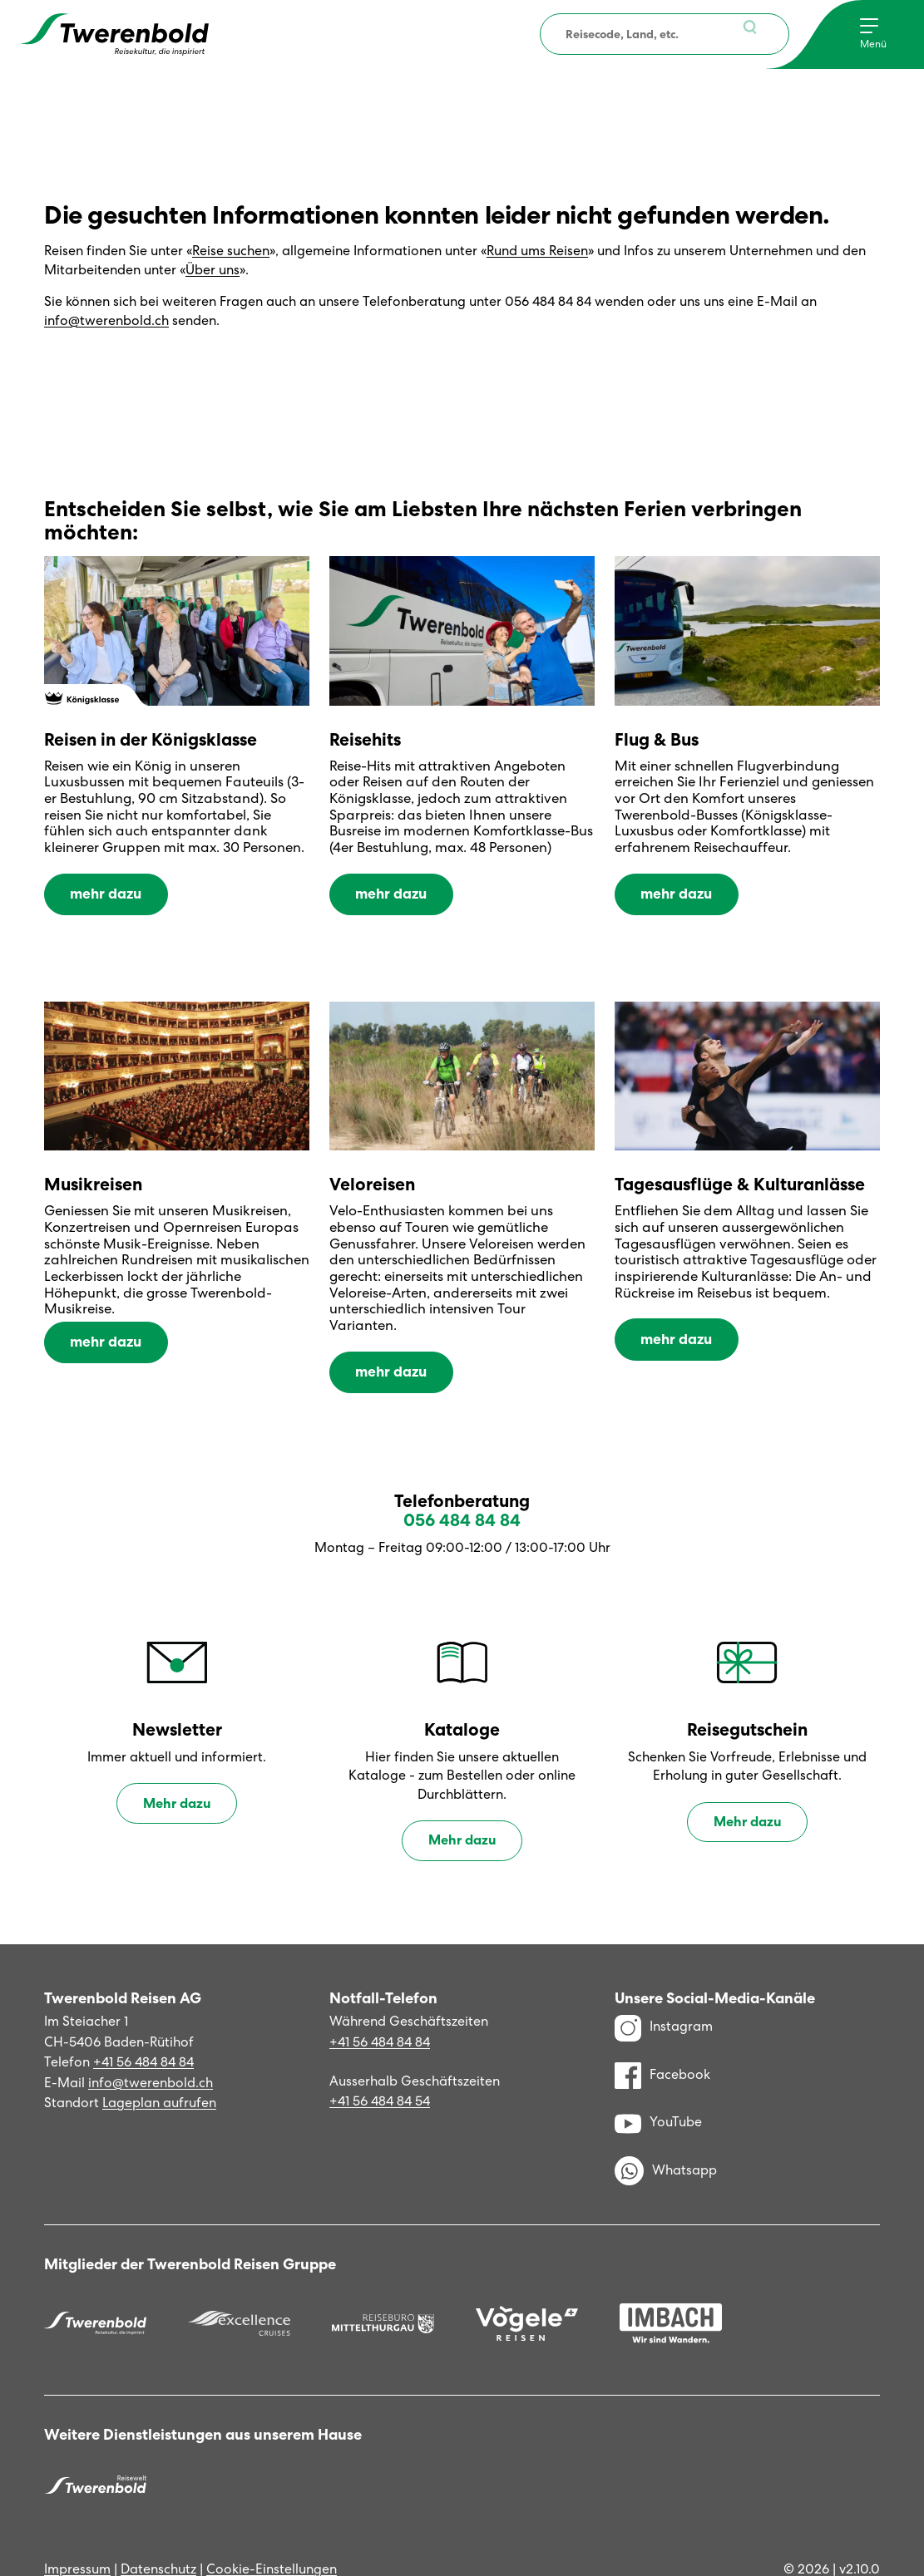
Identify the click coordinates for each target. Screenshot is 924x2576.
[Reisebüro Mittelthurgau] (383, 2288)
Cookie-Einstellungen (271, 2533)
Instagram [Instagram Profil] (664, 1991)
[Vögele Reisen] (527, 2288)
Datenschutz (158, 2533)
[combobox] (664, 34)
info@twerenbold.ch (106, 320)
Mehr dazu (177, 1767)
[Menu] (873, 34)
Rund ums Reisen (537, 250)
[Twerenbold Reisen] (95, 2287)
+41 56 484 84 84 (143, 2026)
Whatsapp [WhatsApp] (666, 2135)
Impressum (77, 2533)
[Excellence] (239, 2287)
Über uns (212, 269)
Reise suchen (230, 250)
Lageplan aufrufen (159, 2067)
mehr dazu (103, 889)
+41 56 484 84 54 (379, 2065)
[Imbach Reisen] (671, 2287)
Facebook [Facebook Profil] (662, 2039)
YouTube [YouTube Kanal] (658, 2086)
